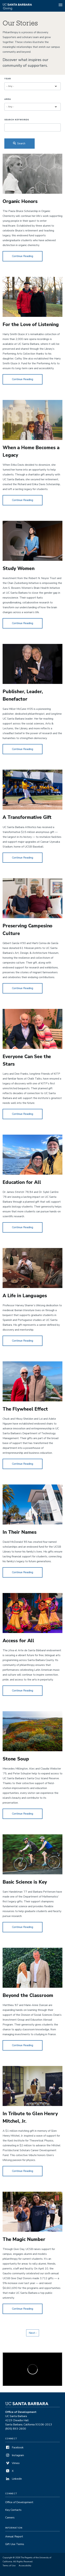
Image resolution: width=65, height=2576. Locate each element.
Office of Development (19, 2502)
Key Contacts (13, 2510)
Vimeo (12, 2463)
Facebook (14, 2447)
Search (19, 143)
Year (7, 78)
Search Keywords (16, 119)
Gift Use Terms (14, 2544)
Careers (10, 2517)
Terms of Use (9, 2565)
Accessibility (25, 2565)
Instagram (14, 2455)
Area (7, 99)
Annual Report (14, 2536)
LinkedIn (13, 2479)
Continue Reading (27, 256)
